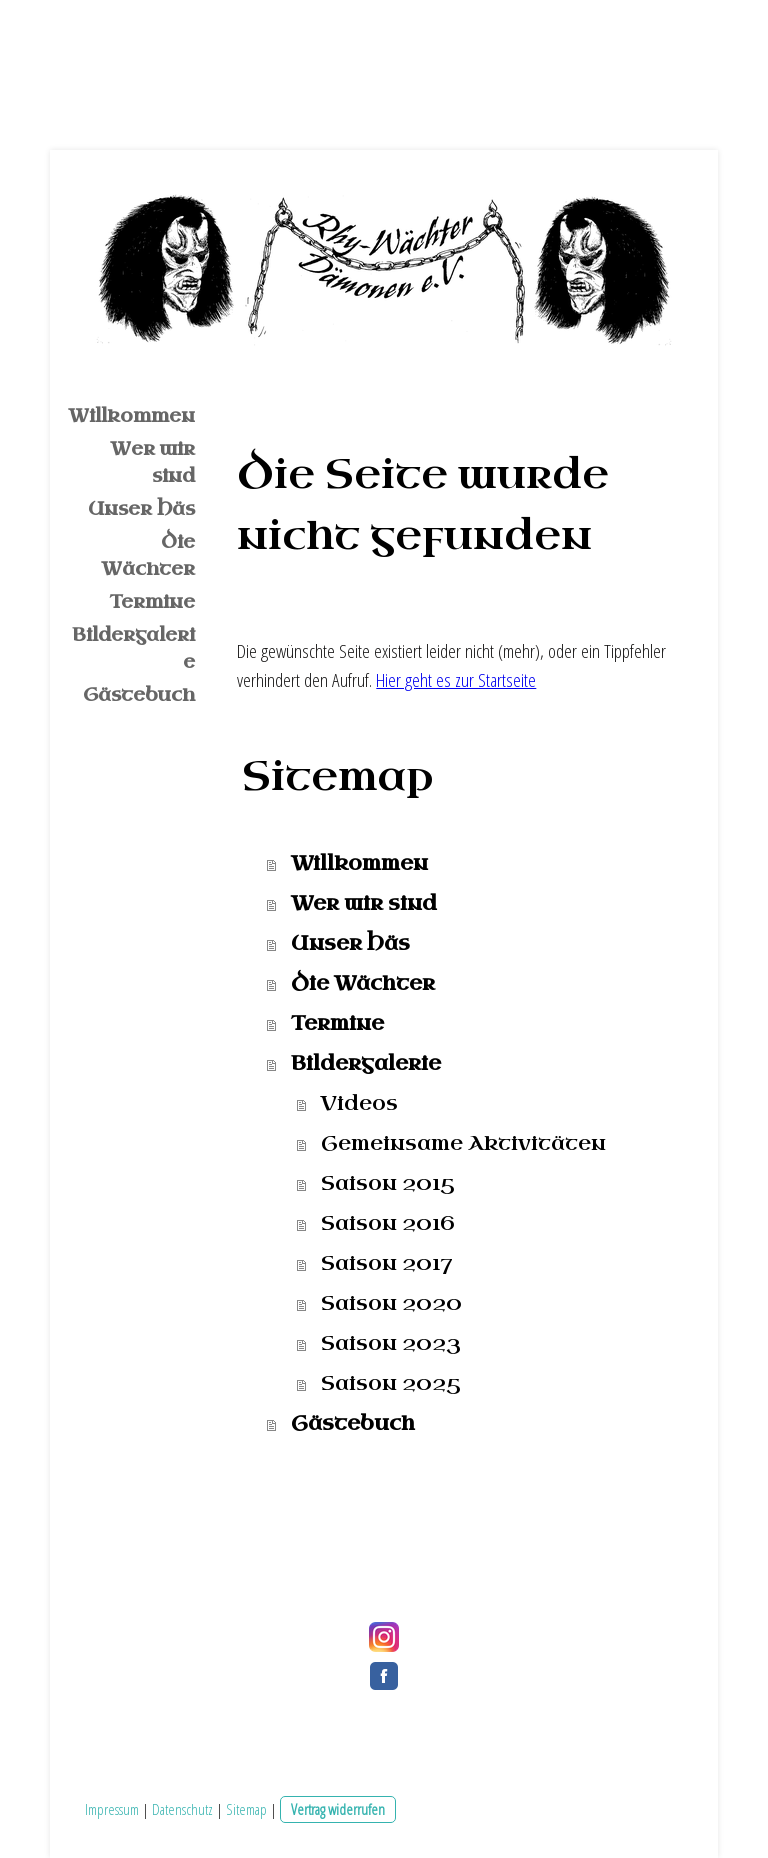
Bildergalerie (133, 648)
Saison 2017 (386, 1263)
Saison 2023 (391, 1343)
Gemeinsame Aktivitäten (463, 1143)
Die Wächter (148, 555)
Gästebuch (139, 695)
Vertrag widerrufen (338, 1809)
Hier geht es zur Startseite (456, 680)
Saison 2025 (391, 1383)
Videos (359, 1103)
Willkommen (132, 416)
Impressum (112, 1809)
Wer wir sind (153, 462)
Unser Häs (141, 509)
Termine (152, 602)
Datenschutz (182, 1809)
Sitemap (246, 1809)
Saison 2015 (388, 1183)
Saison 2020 (391, 1303)
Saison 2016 (388, 1223)
